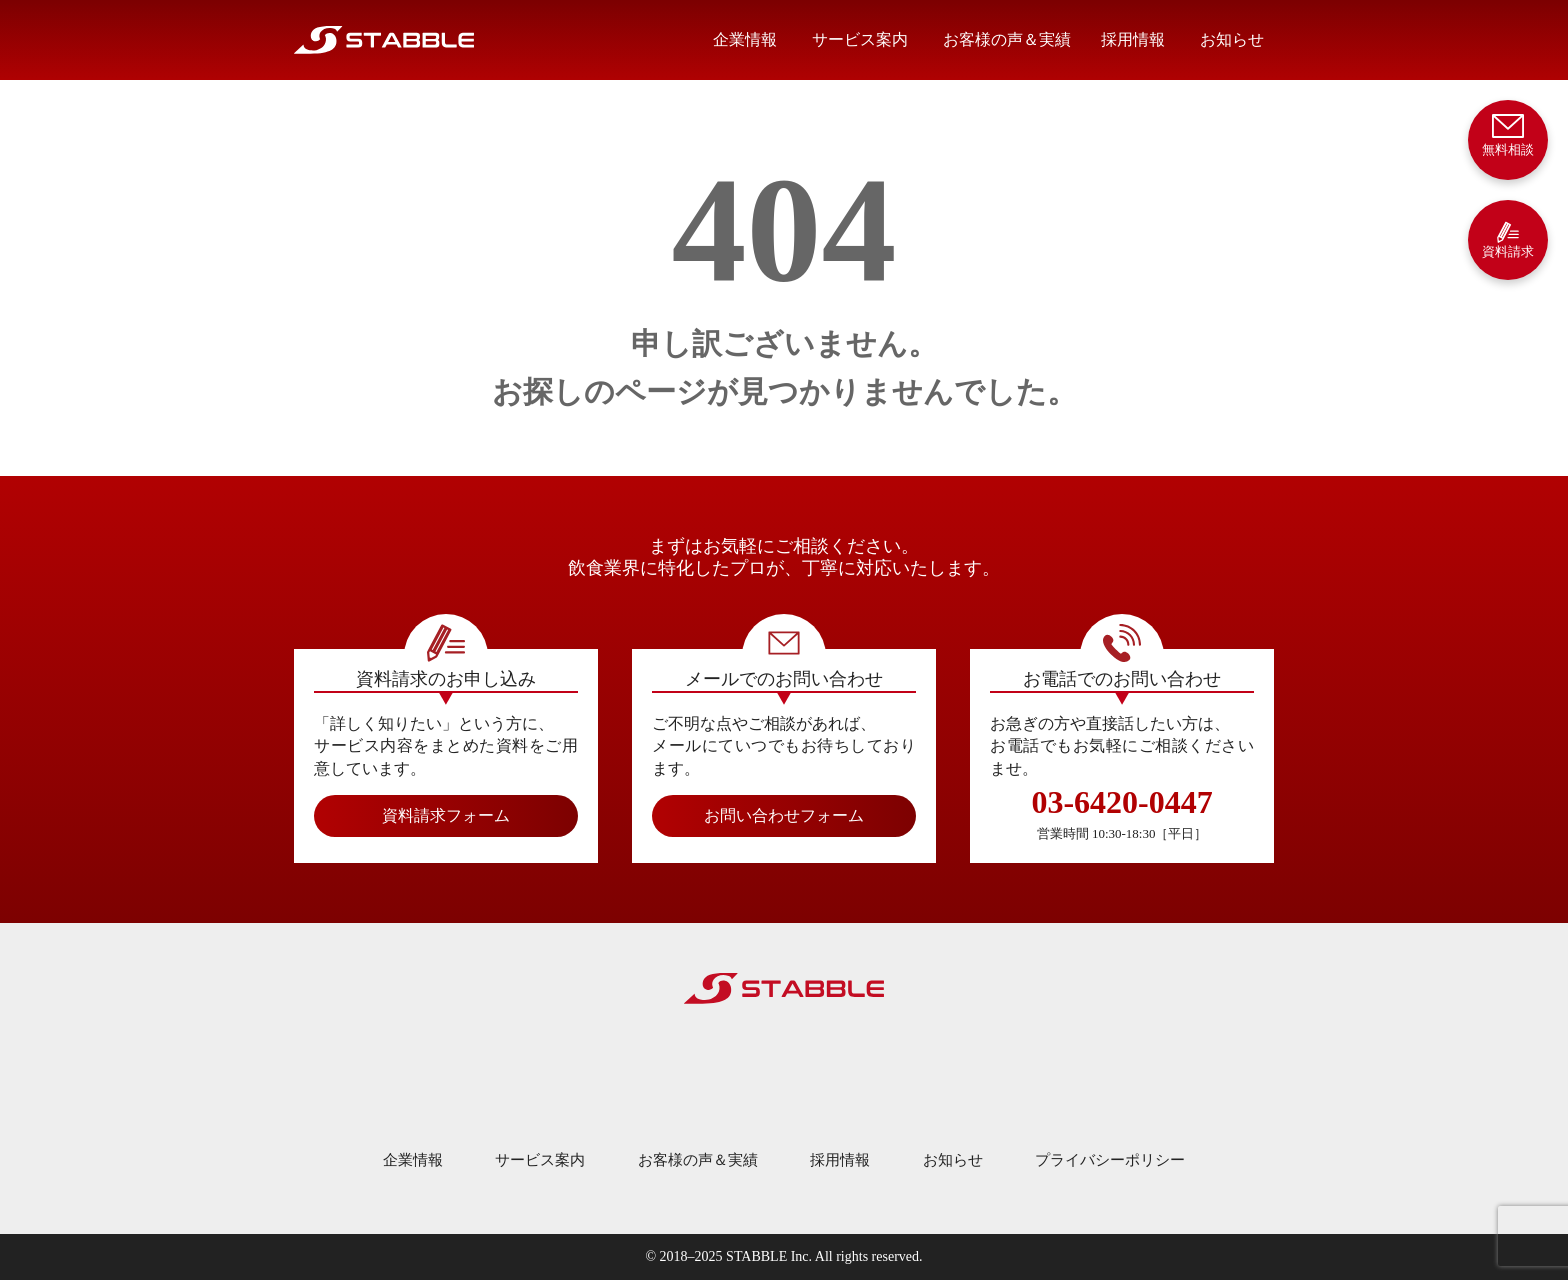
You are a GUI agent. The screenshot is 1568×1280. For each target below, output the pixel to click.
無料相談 (1508, 133)
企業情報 (745, 39)
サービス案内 (860, 39)
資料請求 (1508, 239)
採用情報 (1133, 39)
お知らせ (1232, 39)
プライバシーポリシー (1110, 1160)
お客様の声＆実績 (1007, 39)
